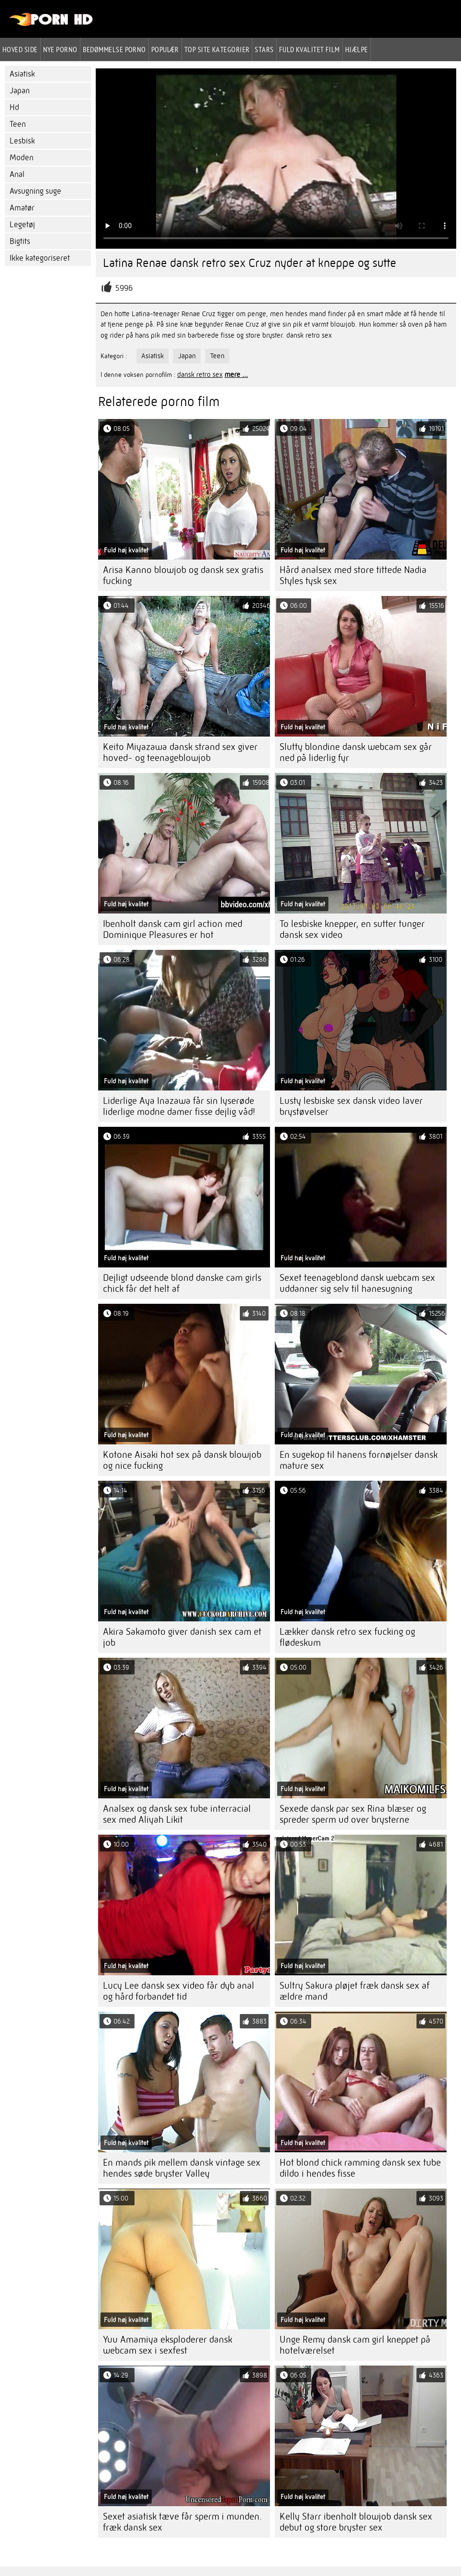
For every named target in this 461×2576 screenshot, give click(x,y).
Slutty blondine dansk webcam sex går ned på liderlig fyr (356, 752)
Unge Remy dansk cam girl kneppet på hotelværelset (355, 2345)
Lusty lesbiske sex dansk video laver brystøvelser (351, 1106)
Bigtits (20, 241)
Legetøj (22, 224)
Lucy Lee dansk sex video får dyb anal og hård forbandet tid (178, 1991)
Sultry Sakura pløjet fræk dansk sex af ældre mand (354, 1991)
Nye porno (60, 49)
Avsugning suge (35, 191)
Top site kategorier (217, 49)
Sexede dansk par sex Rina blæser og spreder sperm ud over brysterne (353, 1814)
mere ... (236, 374)
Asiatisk (22, 73)
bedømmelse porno (114, 49)
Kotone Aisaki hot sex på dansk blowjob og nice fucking (182, 1460)
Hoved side (20, 49)
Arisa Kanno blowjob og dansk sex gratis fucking (183, 575)
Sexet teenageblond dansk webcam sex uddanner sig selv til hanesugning (357, 1283)
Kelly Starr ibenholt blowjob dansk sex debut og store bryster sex (356, 2522)
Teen (18, 124)
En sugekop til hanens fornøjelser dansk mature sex (359, 1460)
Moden (22, 157)
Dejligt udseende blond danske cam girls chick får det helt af (182, 1283)
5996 (124, 288)
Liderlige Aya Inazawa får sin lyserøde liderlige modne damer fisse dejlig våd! (179, 1106)
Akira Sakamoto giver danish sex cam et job (182, 1637)
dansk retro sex (200, 374)
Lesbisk (22, 140)
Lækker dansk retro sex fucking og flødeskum (347, 1637)
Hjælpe (356, 49)
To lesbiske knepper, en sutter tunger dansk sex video (352, 929)
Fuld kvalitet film (309, 49)
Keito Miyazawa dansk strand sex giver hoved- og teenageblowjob (180, 752)
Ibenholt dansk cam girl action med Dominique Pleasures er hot (172, 929)
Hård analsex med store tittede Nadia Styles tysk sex (353, 575)
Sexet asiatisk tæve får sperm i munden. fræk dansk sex (182, 2522)
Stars (264, 49)
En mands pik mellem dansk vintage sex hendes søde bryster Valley (181, 2168)
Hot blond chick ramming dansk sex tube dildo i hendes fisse (360, 2168)
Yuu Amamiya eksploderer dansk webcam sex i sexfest (167, 2345)
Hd (14, 107)
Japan (20, 90)
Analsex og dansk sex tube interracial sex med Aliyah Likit (177, 1814)
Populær (165, 49)
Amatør (22, 207)
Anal (17, 174)
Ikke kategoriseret (40, 258)
